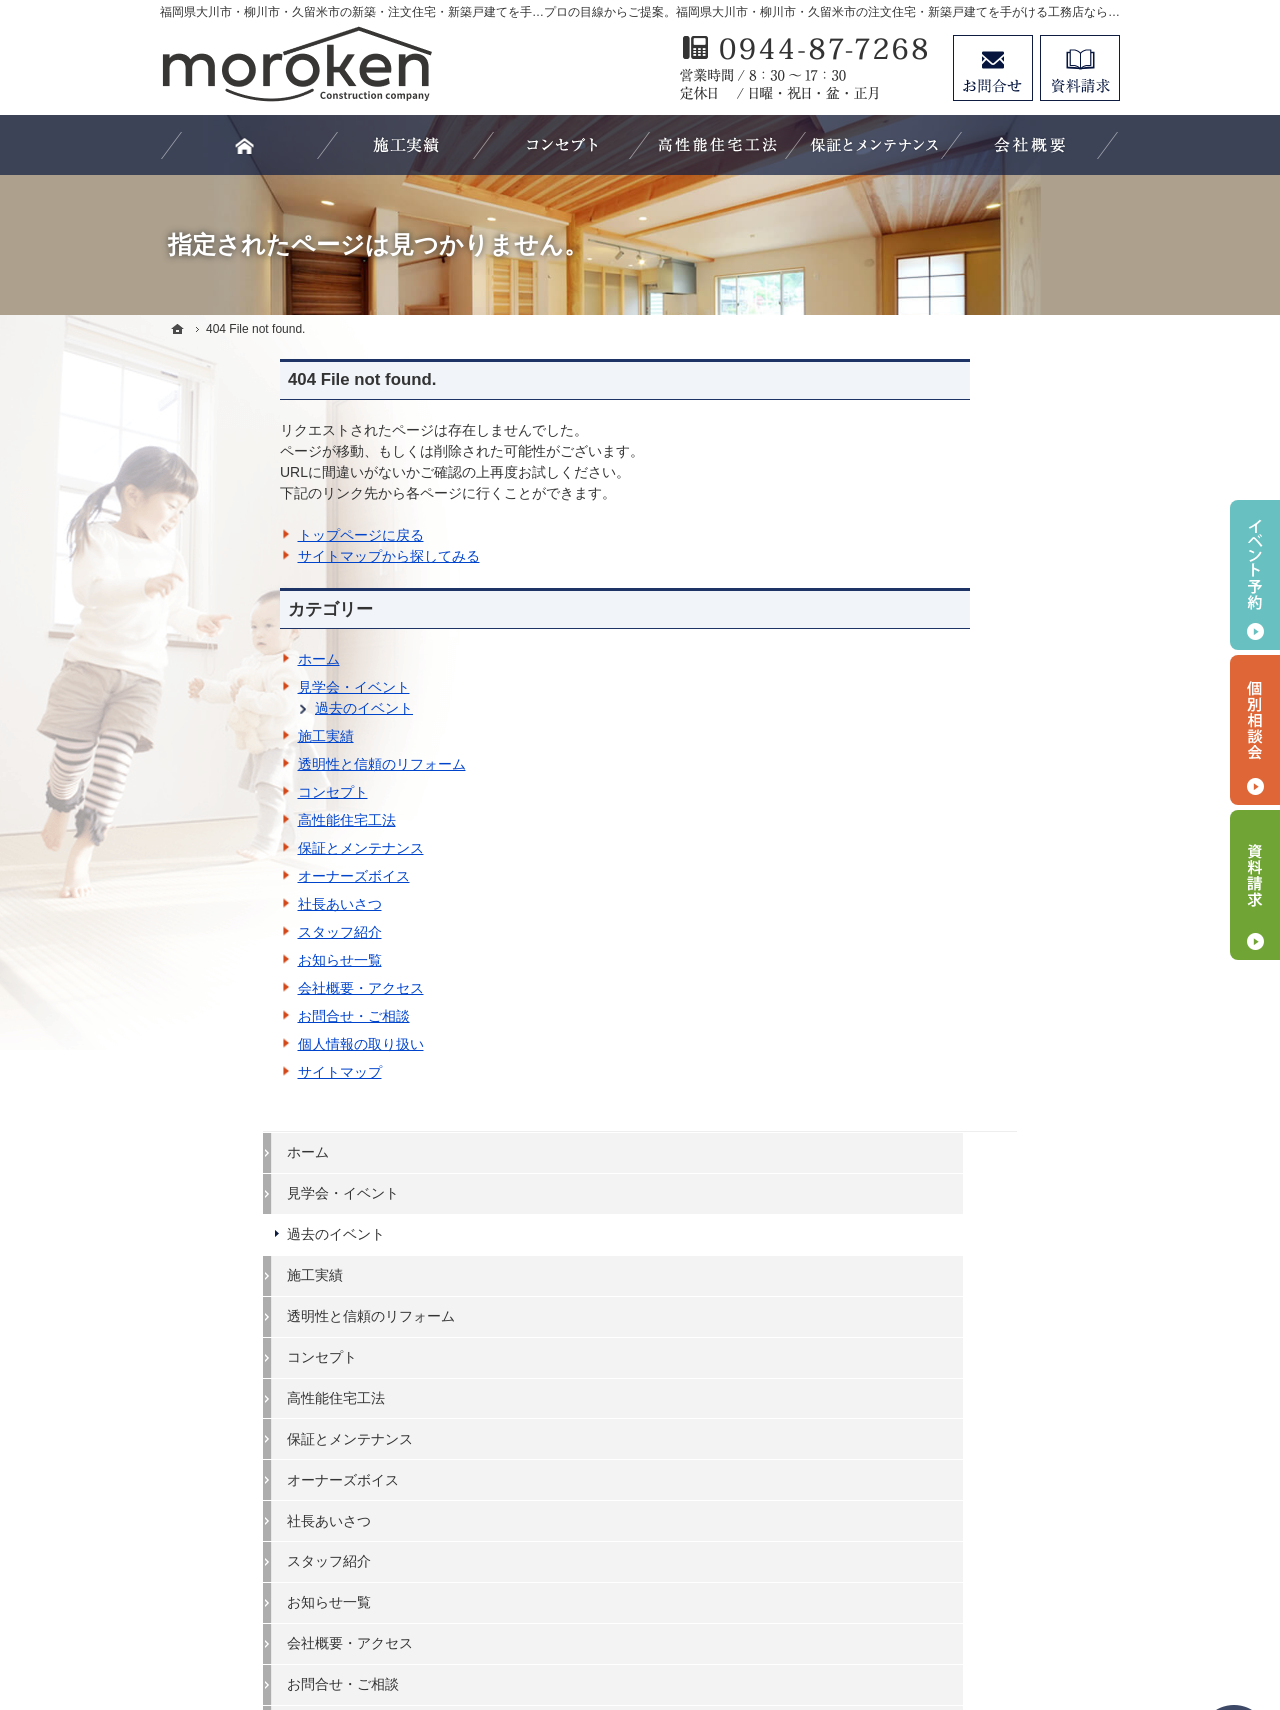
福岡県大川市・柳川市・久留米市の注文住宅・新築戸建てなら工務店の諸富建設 (716, 1621)
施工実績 (206, 736)
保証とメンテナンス (241, 848)
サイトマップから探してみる (269, 556)
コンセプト (213, 792)
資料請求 (1080, 68)
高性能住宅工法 (227, 820)
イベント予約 (1255, 575)
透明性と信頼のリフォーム (262, 764)
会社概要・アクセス (241, 988)
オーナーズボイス (234, 876)
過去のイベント (244, 708)
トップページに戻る (241, 535)
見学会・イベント (234, 687)
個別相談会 (1255, 730)
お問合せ (993, 68)
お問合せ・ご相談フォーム (1000, 1537)
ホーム (199, 659)
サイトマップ (220, 1072)
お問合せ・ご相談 (234, 1016)
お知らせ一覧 (220, 960)
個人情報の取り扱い (241, 1044)
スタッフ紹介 (220, 932)
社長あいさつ (220, 904)
